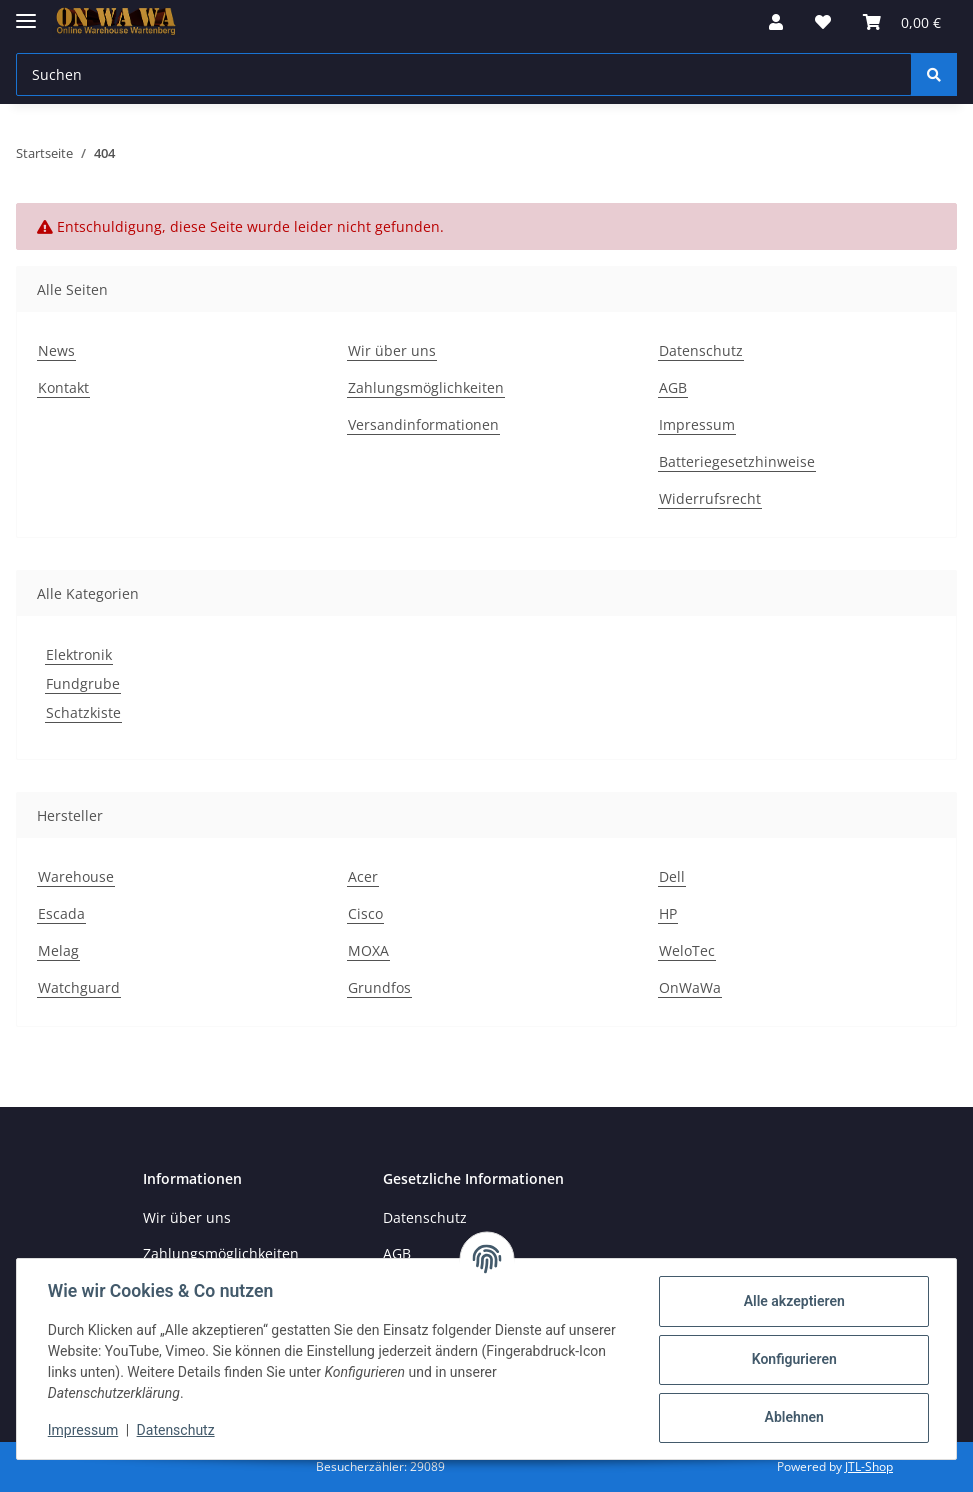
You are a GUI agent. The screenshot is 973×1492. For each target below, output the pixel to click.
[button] (776, 22)
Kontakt (63, 387)
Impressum (697, 424)
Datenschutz (701, 350)
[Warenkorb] (902, 22)
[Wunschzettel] (823, 22)
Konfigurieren (792, 1359)
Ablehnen (792, 1417)
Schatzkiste (83, 712)
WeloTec (687, 950)
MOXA (368, 950)
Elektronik (79, 654)
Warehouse (76, 876)
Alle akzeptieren (792, 1301)
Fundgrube (83, 683)
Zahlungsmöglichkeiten (426, 387)
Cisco (365, 913)
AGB (673, 387)
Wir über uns (392, 350)
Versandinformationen (423, 424)
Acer (363, 876)
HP (668, 913)
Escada (61, 913)
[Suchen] (464, 74)
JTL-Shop (869, 1466)
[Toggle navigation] (26, 12)
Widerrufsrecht (710, 498)
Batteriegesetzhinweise (737, 461)
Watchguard (79, 987)
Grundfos (379, 987)
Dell (672, 876)
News (56, 350)
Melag (58, 950)
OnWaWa (690, 987)
